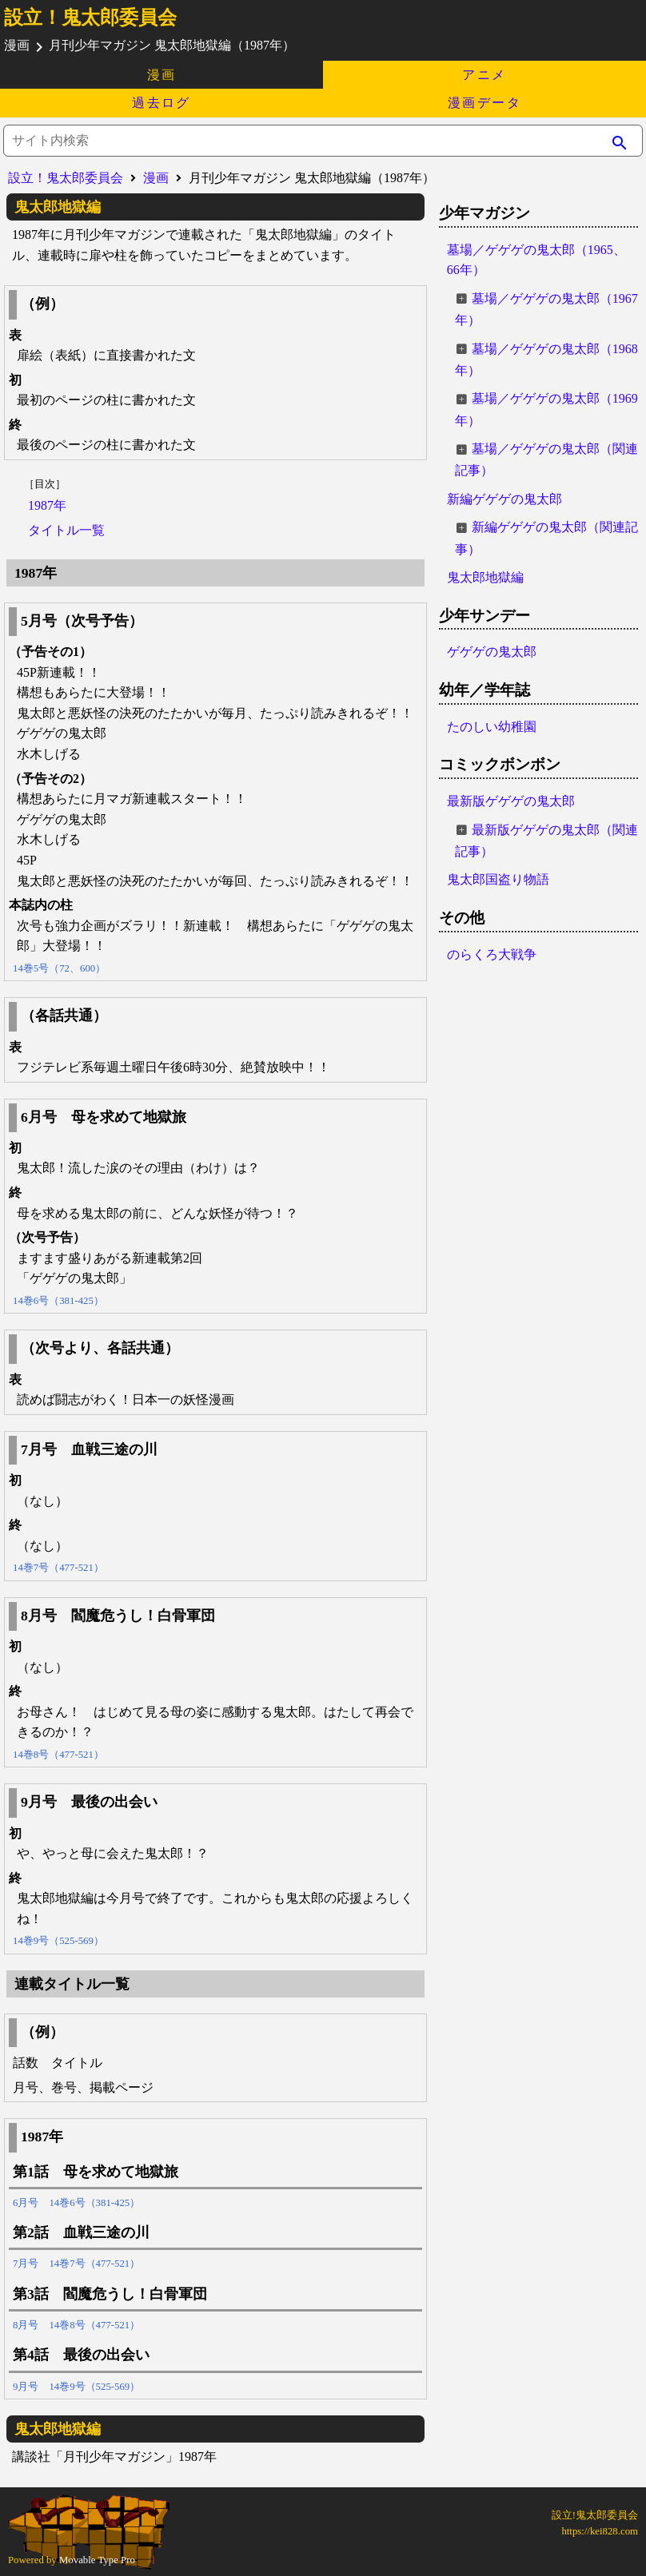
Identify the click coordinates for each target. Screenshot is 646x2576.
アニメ (484, 74)
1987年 (47, 505)
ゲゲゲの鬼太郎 (491, 651)
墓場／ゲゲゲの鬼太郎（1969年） (546, 409)
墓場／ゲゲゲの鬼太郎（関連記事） (546, 459)
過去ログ (161, 102)
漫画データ (484, 102)
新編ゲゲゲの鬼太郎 (504, 499)
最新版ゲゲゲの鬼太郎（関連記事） (546, 840)
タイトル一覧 (66, 530)
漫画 (162, 74)
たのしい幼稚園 (491, 726)
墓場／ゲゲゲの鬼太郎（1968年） (546, 359)
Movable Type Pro (97, 2560)
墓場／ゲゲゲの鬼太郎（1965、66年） (536, 260)
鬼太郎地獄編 (485, 577)
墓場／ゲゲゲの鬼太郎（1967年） (546, 309)
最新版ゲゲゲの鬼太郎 (511, 801)
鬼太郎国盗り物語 (498, 879)
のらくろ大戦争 (491, 954)
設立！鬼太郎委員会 (90, 17)
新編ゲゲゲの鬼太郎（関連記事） (546, 537)
